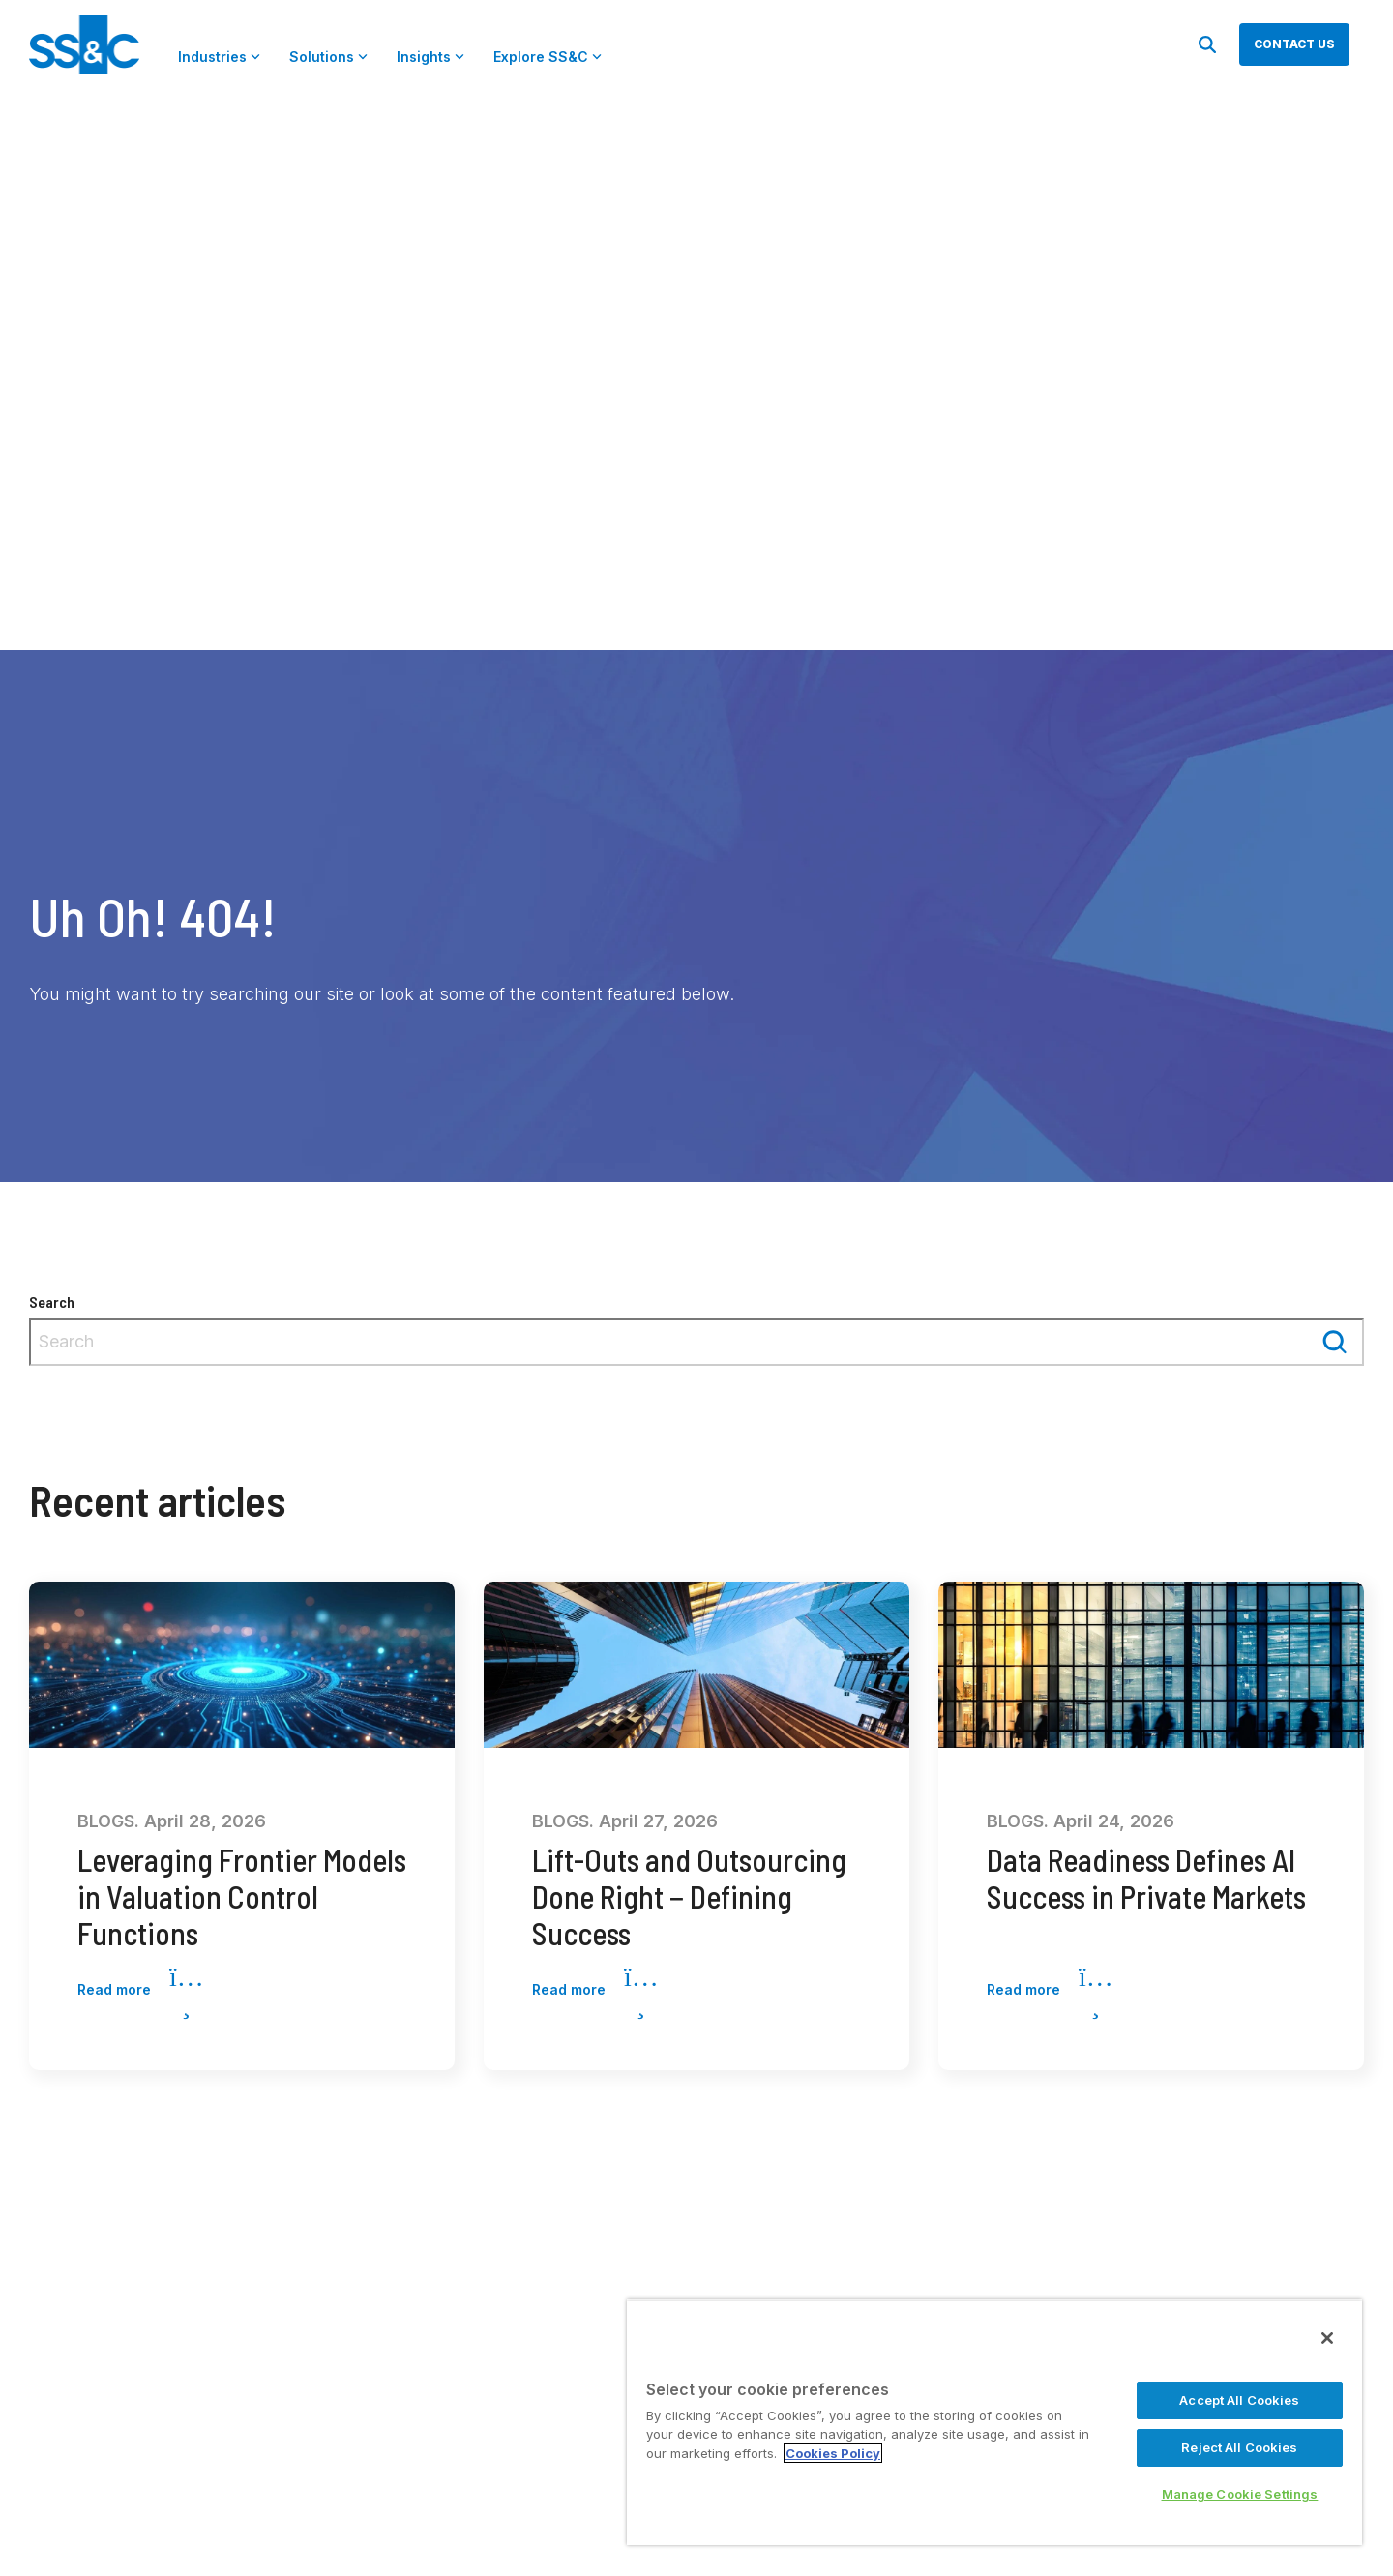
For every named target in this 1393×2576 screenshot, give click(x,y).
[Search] (1207, 44)
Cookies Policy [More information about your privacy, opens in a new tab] (832, 2453)
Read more (140, 1991)
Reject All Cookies (1239, 2447)
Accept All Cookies (1239, 2400)
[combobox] (696, 1342)
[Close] (1327, 2338)
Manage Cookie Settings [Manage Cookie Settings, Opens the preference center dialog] (1240, 2494)
